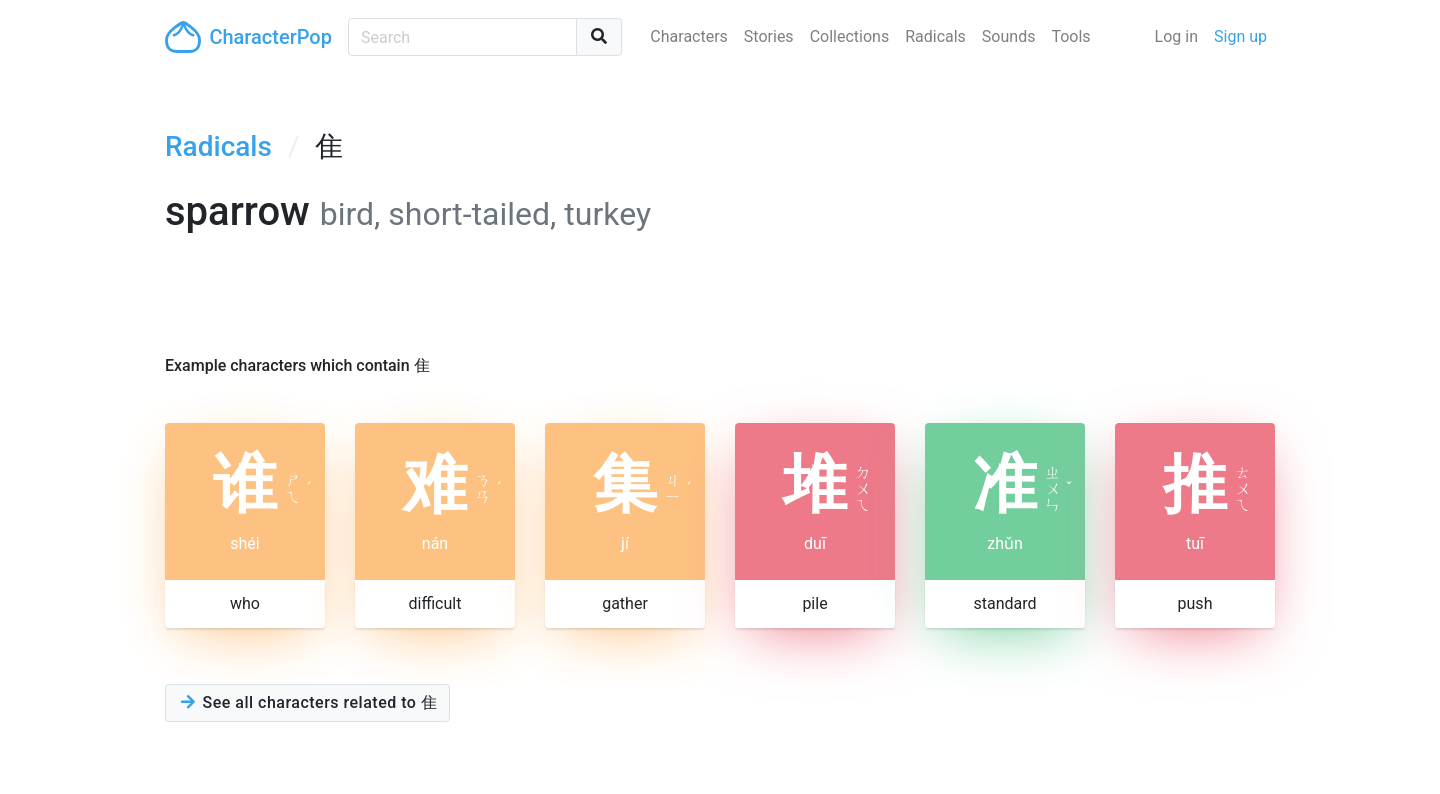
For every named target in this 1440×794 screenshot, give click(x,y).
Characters (689, 36)
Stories (769, 36)
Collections (850, 36)
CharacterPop (248, 37)
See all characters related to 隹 (307, 702)
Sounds (1009, 36)
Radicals (935, 36)
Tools (1070, 36)
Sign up (1240, 36)
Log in (1176, 36)
